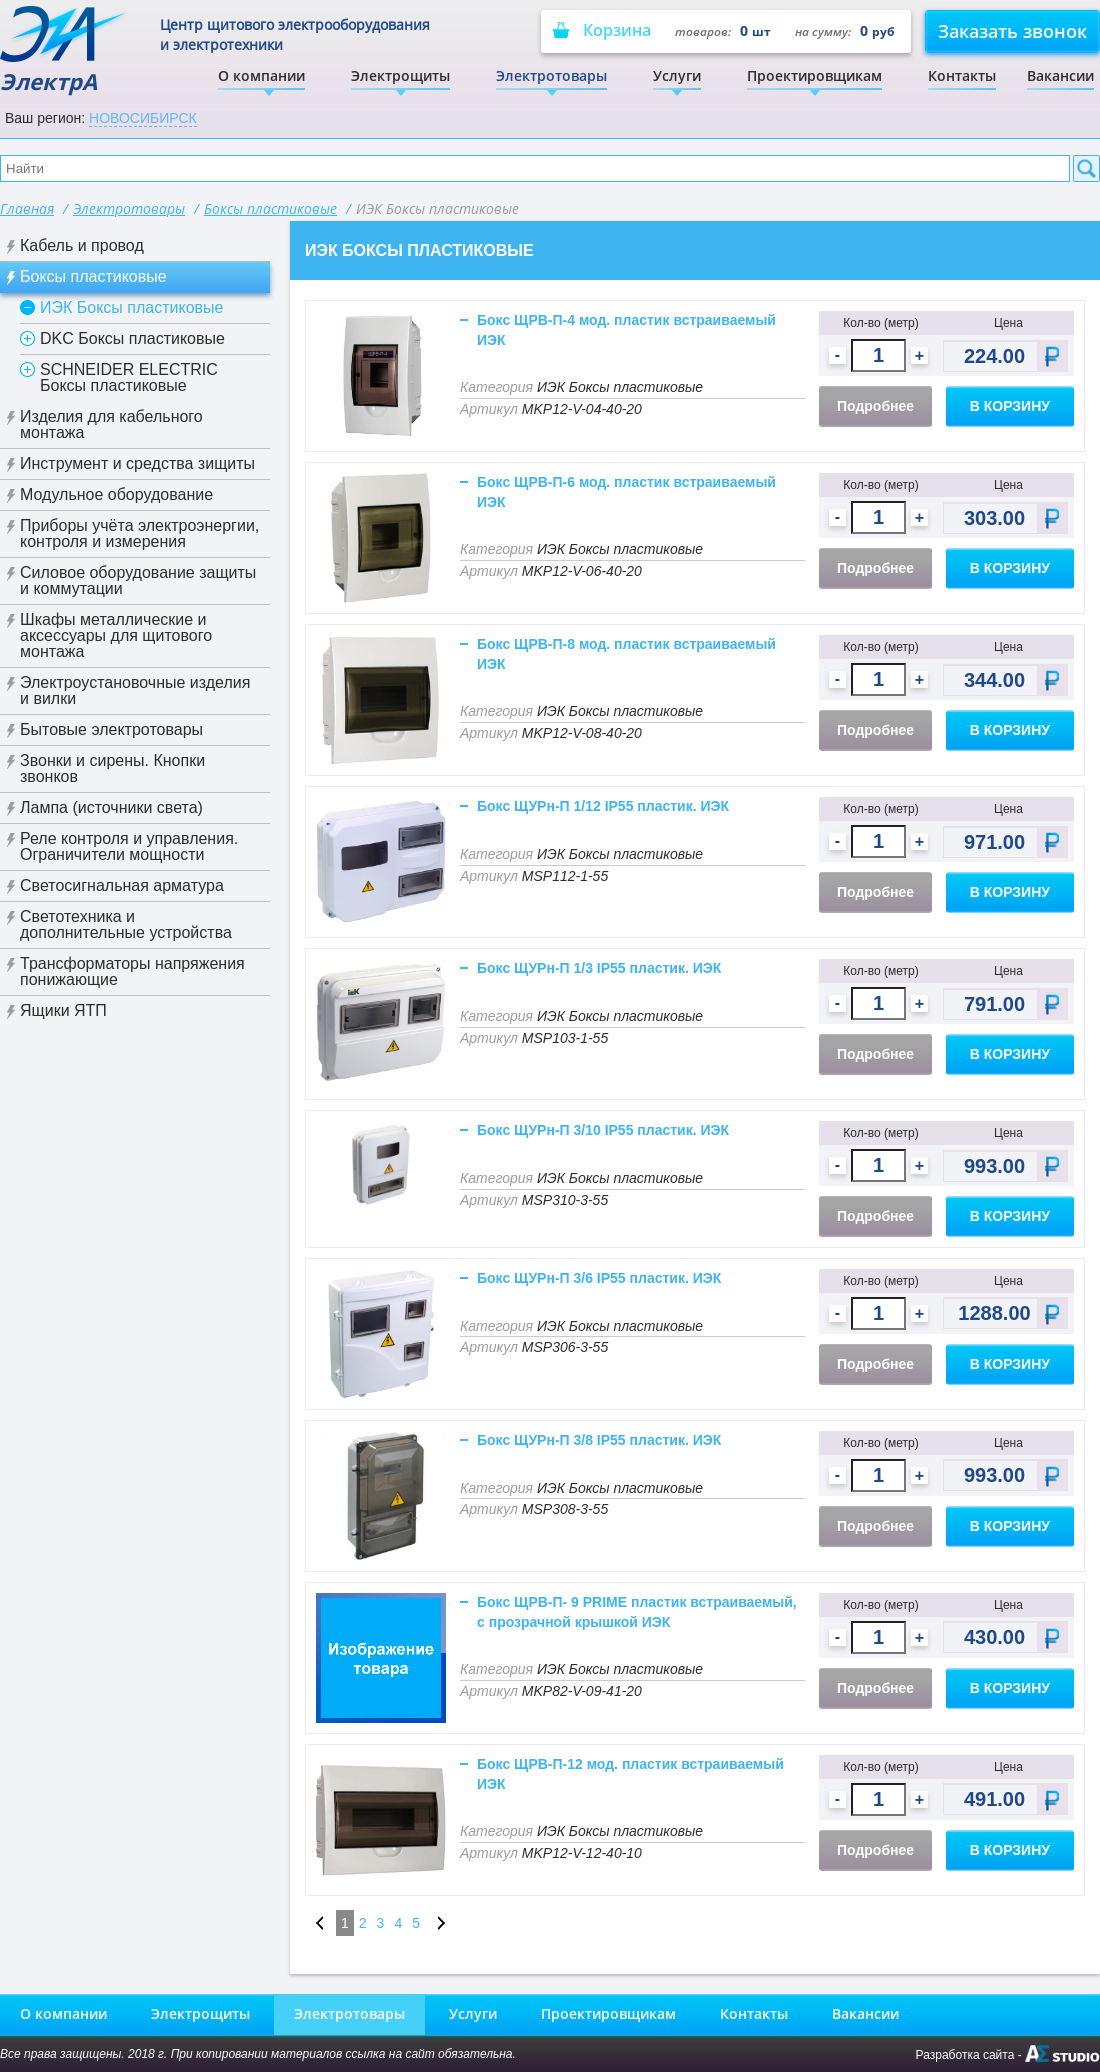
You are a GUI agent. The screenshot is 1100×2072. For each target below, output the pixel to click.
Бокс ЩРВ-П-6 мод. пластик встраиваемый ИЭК (626, 492)
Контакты (962, 75)
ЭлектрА (64, 50)
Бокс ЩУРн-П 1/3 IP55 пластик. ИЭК (599, 968)
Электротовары (551, 75)
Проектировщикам (814, 75)
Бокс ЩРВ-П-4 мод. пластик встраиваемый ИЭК (626, 330)
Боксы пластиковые (270, 208)
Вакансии (1060, 75)
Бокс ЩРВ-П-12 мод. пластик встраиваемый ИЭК (630, 1774)
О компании (261, 75)
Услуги (677, 75)
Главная (27, 208)
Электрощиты (400, 75)
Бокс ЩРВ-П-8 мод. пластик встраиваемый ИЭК (626, 654)
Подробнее (875, 406)
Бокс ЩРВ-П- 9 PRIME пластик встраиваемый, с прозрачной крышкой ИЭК (637, 1612)
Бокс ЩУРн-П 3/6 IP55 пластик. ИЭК (599, 1278)
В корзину (1010, 406)
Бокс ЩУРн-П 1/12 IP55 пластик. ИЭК (603, 806)
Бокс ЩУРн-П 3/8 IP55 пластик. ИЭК (599, 1440)
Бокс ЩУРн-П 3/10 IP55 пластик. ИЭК (603, 1130)
